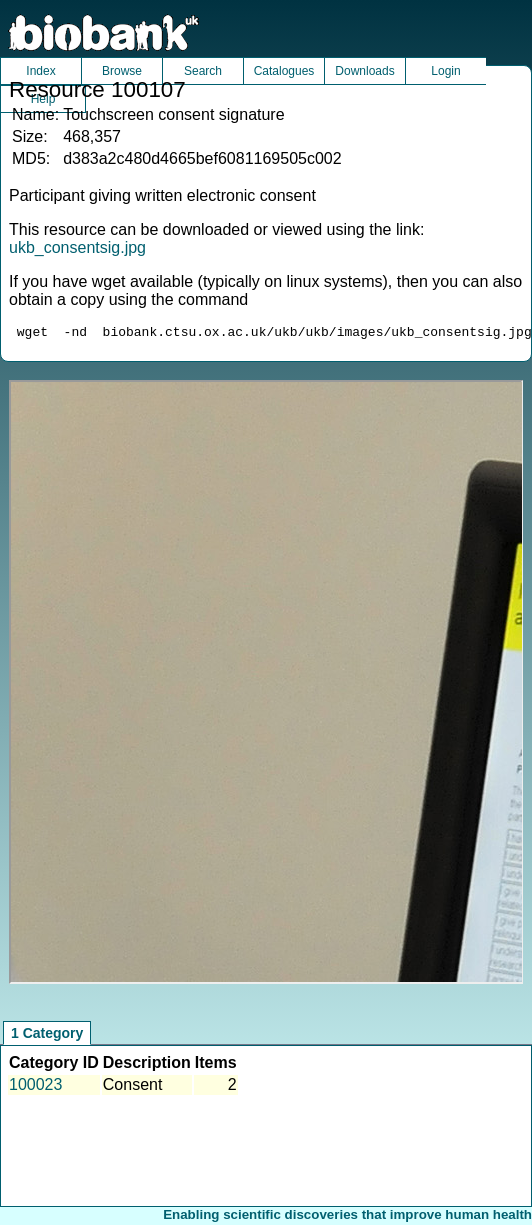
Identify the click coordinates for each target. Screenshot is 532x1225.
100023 (35, 1087)
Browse (122, 71)
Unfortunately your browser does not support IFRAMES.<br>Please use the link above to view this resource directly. (266, 685)
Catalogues (284, 71)
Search (203, 71)
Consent (133, 1087)
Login (445, 71)
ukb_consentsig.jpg (77, 247)
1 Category (47, 1036)
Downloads (364, 71)
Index (40, 71)
